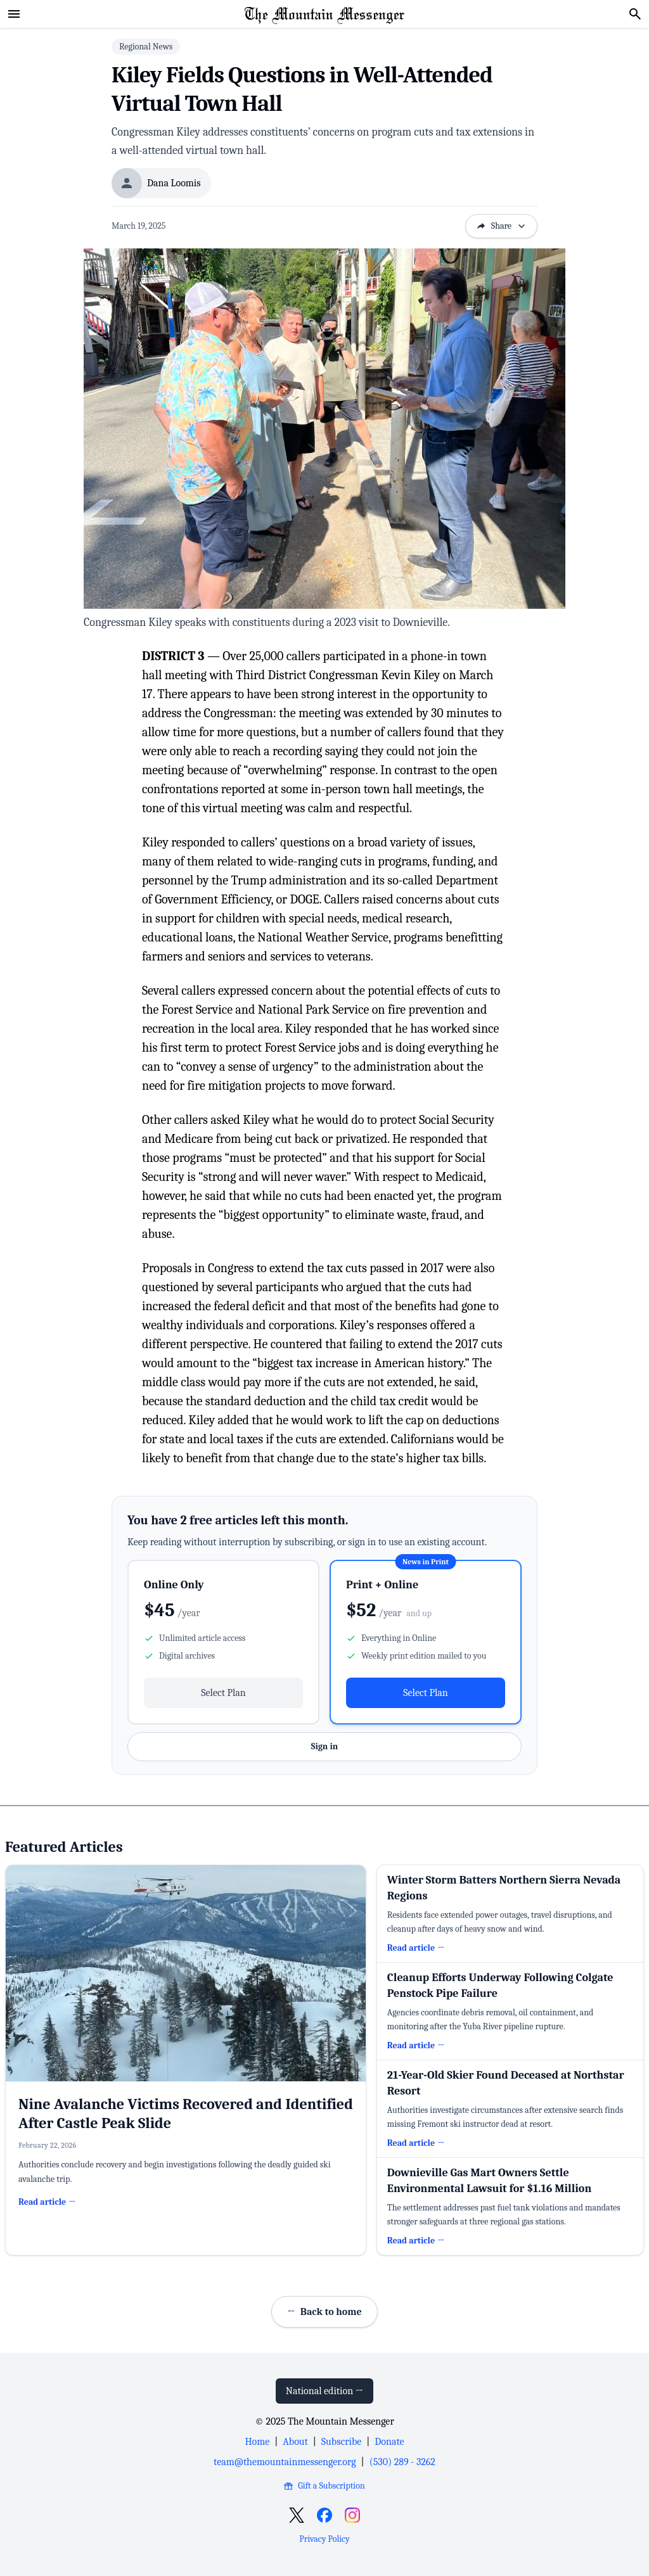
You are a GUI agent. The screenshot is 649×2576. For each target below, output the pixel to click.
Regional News (145, 46)
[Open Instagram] (352, 2515)
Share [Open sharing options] (501, 225)
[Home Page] (324, 14)
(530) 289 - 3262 (402, 2462)
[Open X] (296, 2515)
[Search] (635, 14)
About (295, 2441)
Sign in (324, 1746)
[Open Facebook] (324, 2515)
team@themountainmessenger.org (285, 2462)
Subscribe (341, 2441)
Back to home (324, 2311)
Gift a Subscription (324, 2485)
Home (257, 2441)
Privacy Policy (324, 2539)
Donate (389, 2441)
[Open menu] (14, 14)
